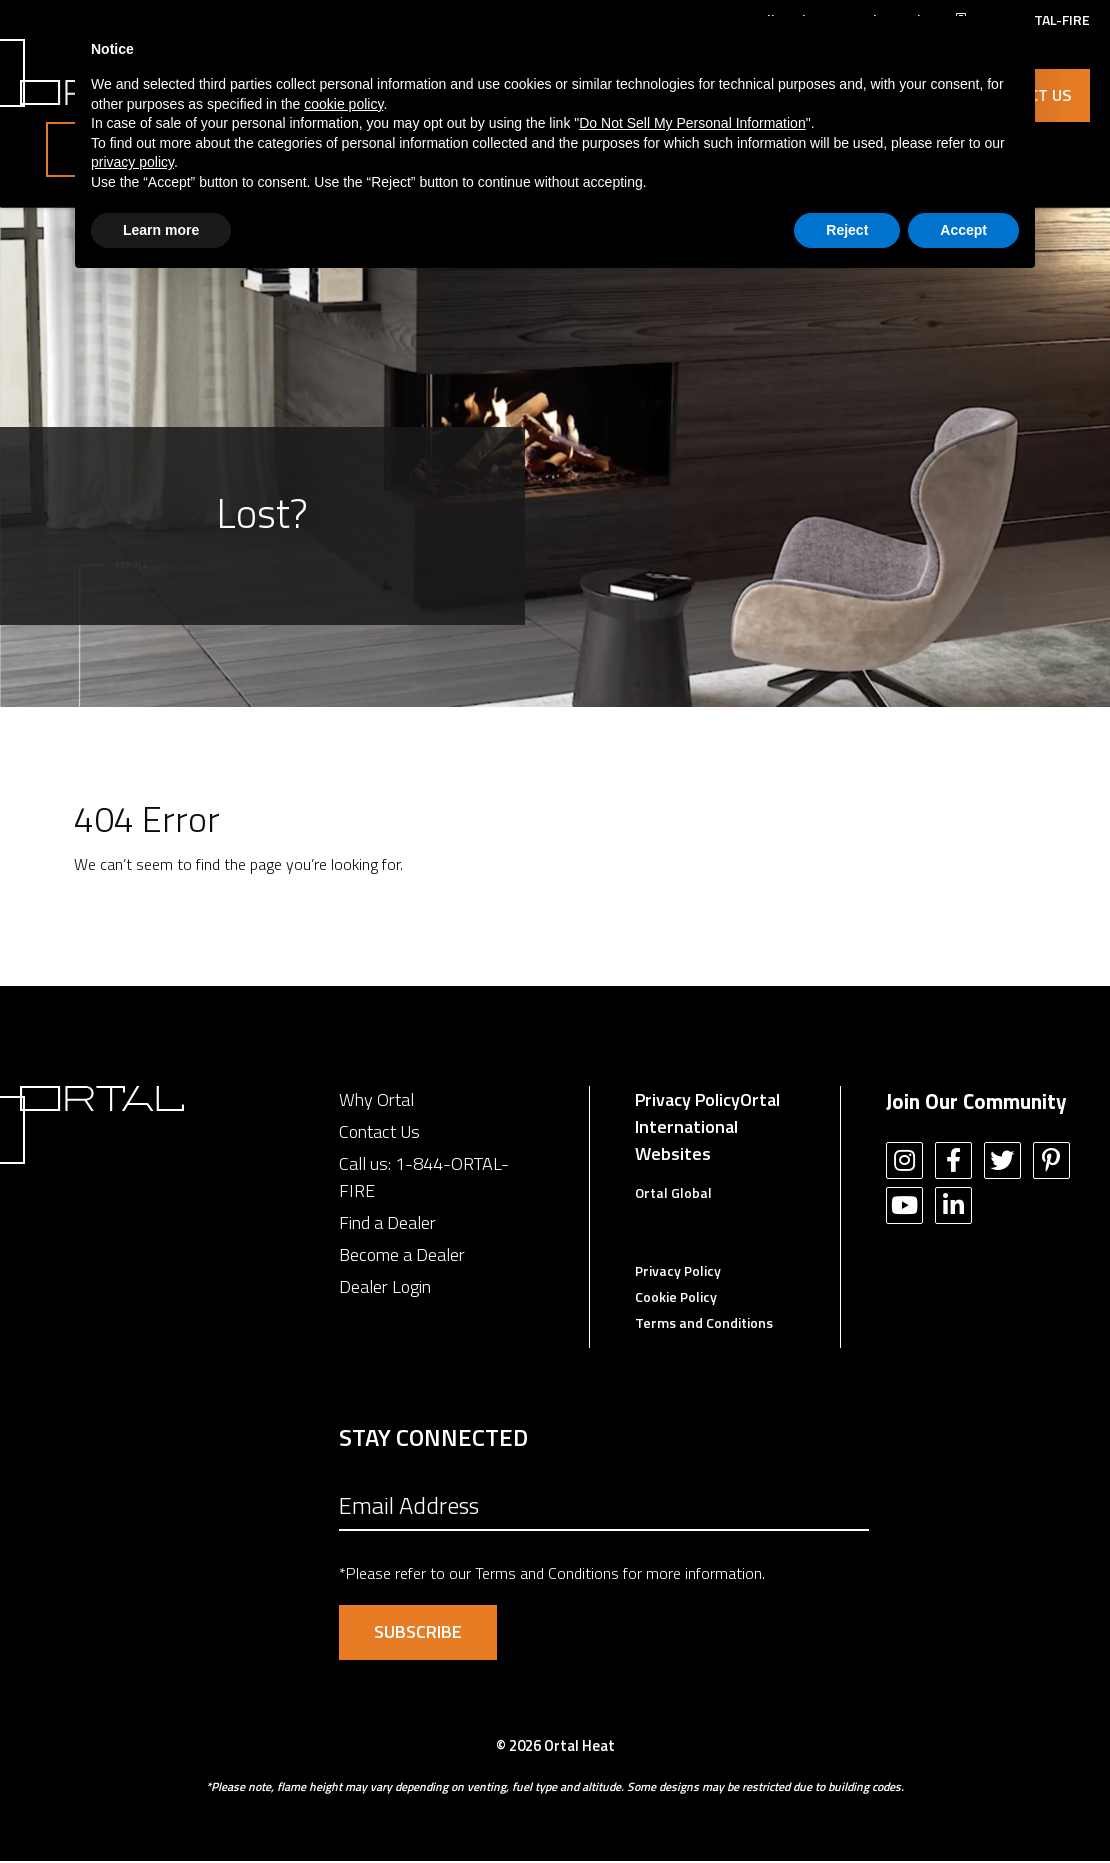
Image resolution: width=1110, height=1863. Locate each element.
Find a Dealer (387, 1224)
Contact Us (379, 1133)
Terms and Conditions (704, 1324)
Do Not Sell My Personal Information (692, 123)
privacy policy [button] (132, 162)
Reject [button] (847, 230)
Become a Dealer (402, 1256)
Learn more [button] (161, 230)
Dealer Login (385, 1288)
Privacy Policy (687, 1101)
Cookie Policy (676, 1298)
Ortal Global (673, 1194)
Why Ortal (376, 1101)
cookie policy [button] (343, 104)
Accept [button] (963, 230)
